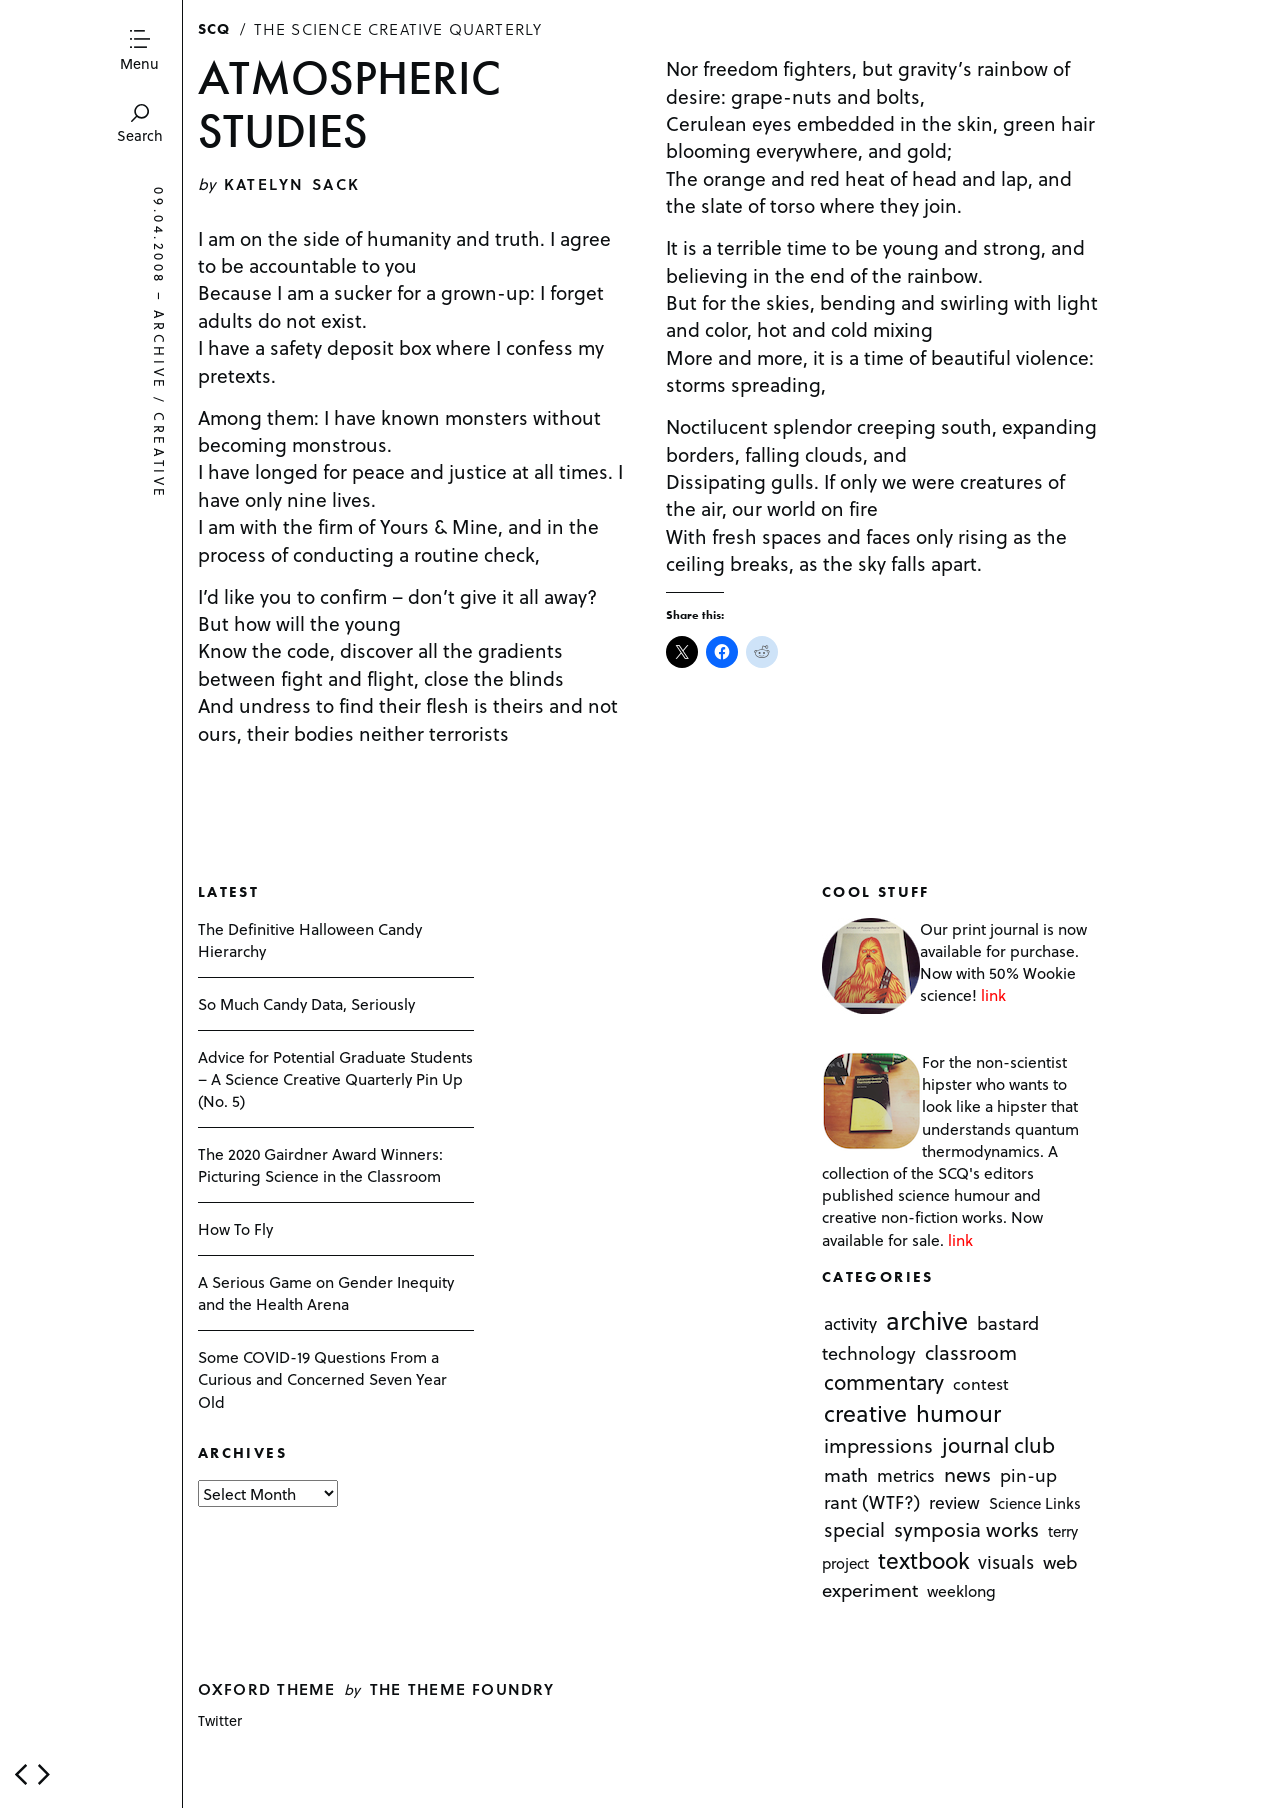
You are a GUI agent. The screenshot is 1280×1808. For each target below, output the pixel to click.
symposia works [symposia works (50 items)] (966, 1530)
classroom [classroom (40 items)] (971, 1353)
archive (159, 350)
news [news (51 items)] (967, 1475)
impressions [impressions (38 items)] (878, 1445)
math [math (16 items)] (846, 1475)
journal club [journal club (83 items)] (998, 1444)
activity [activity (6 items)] (850, 1324)
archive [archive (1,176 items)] (927, 1320)
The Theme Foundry (462, 1688)
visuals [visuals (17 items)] (1006, 1562)
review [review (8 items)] (954, 1503)
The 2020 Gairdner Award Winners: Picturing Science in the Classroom (320, 1164)
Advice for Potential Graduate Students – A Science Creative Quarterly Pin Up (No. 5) (335, 1078)
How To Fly (235, 1228)
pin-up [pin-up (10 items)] (1028, 1476)
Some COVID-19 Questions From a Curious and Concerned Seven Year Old (322, 1378)
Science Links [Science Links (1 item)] (1035, 1504)
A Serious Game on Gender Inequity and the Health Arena (326, 1292)
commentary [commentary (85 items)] (884, 1381)
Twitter (220, 1720)
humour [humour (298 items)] (958, 1413)
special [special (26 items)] (854, 1530)
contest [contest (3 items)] (981, 1383)
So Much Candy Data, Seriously (306, 1003)
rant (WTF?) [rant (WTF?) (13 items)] (872, 1502)
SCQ (214, 28)
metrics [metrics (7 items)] (906, 1476)
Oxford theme (266, 1688)
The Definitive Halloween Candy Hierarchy (310, 939)
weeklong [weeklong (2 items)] (961, 1590)
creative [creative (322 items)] (865, 1413)
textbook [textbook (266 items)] (924, 1561)
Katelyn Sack (292, 183)
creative (159, 457)
